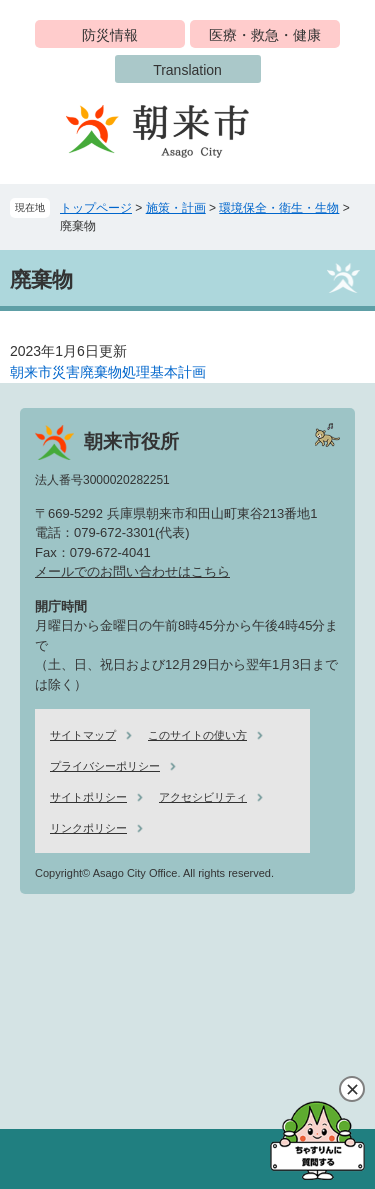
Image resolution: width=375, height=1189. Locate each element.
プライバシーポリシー (105, 766)
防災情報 (110, 35)
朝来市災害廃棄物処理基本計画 (108, 372)
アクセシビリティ (203, 797)
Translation (187, 70)
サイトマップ (83, 735)
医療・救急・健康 (265, 35)
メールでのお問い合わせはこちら (132, 571)
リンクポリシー (88, 828)
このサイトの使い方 (197, 735)
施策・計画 (176, 208)
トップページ (96, 208)
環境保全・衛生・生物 (279, 208)
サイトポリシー (88, 797)
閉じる (352, 1089)
